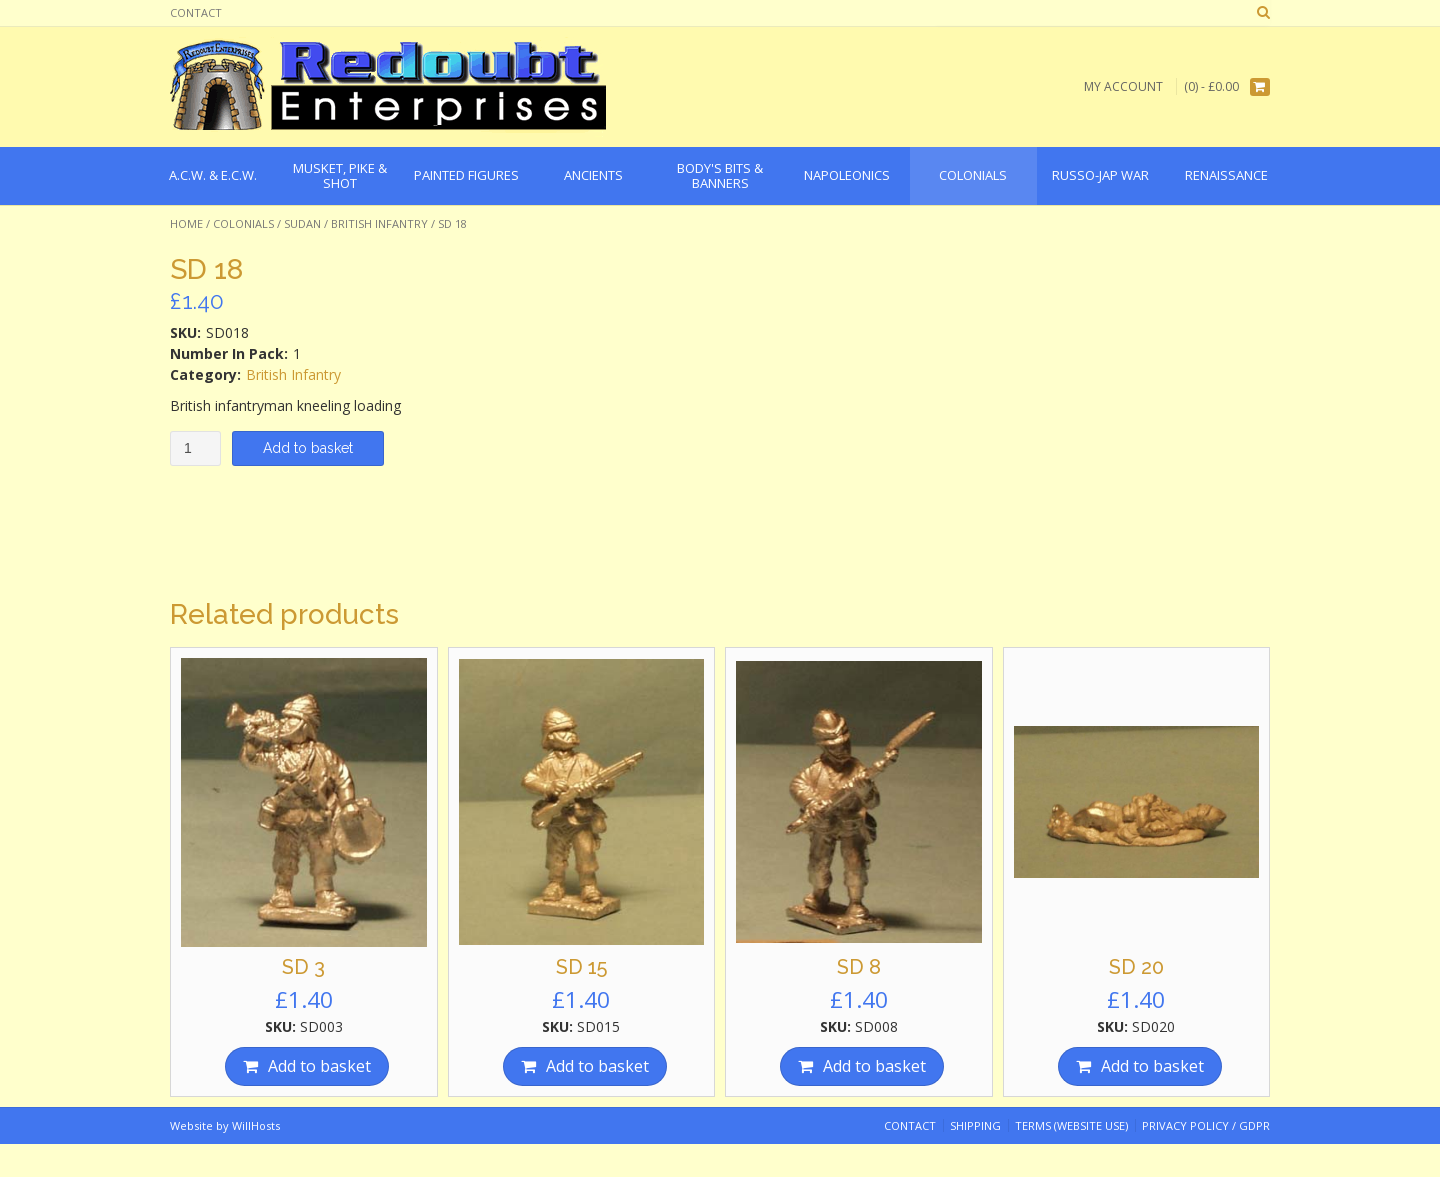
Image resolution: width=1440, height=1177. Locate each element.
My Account (1123, 86)
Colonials (243, 223)
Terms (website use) (1071, 1125)
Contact (196, 12)
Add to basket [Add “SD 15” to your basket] (597, 1066)
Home (186, 223)
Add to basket (308, 448)
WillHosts (256, 1125)
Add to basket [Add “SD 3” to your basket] (319, 1066)
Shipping (975, 1125)
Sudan (302, 223)
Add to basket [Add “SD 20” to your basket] (1152, 1066)
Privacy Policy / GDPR (1206, 1125)
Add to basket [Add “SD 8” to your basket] (874, 1066)
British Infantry (379, 223)
